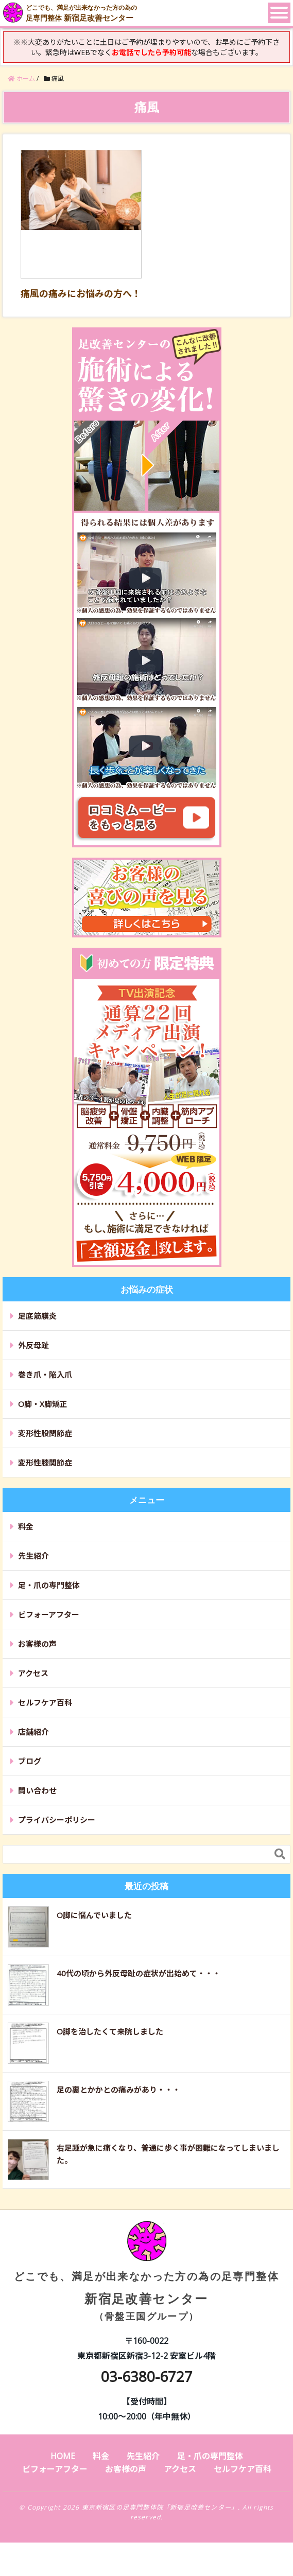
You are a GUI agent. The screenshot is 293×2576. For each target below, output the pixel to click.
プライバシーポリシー (56, 1820)
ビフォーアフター (48, 1614)
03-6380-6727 (147, 2376)
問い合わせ (37, 1790)
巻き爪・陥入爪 (45, 1374)
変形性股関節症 (45, 1433)
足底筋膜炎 (37, 1316)
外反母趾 (33, 1345)
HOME (62, 2456)
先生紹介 (33, 1556)
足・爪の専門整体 (49, 1585)
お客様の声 (37, 1644)
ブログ (29, 1761)
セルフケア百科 (45, 1702)
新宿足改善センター (147, 2279)
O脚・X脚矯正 (42, 1404)
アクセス (33, 1673)
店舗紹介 (33, 1732)
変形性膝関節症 (45, 1462)
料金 (25, 1526)
